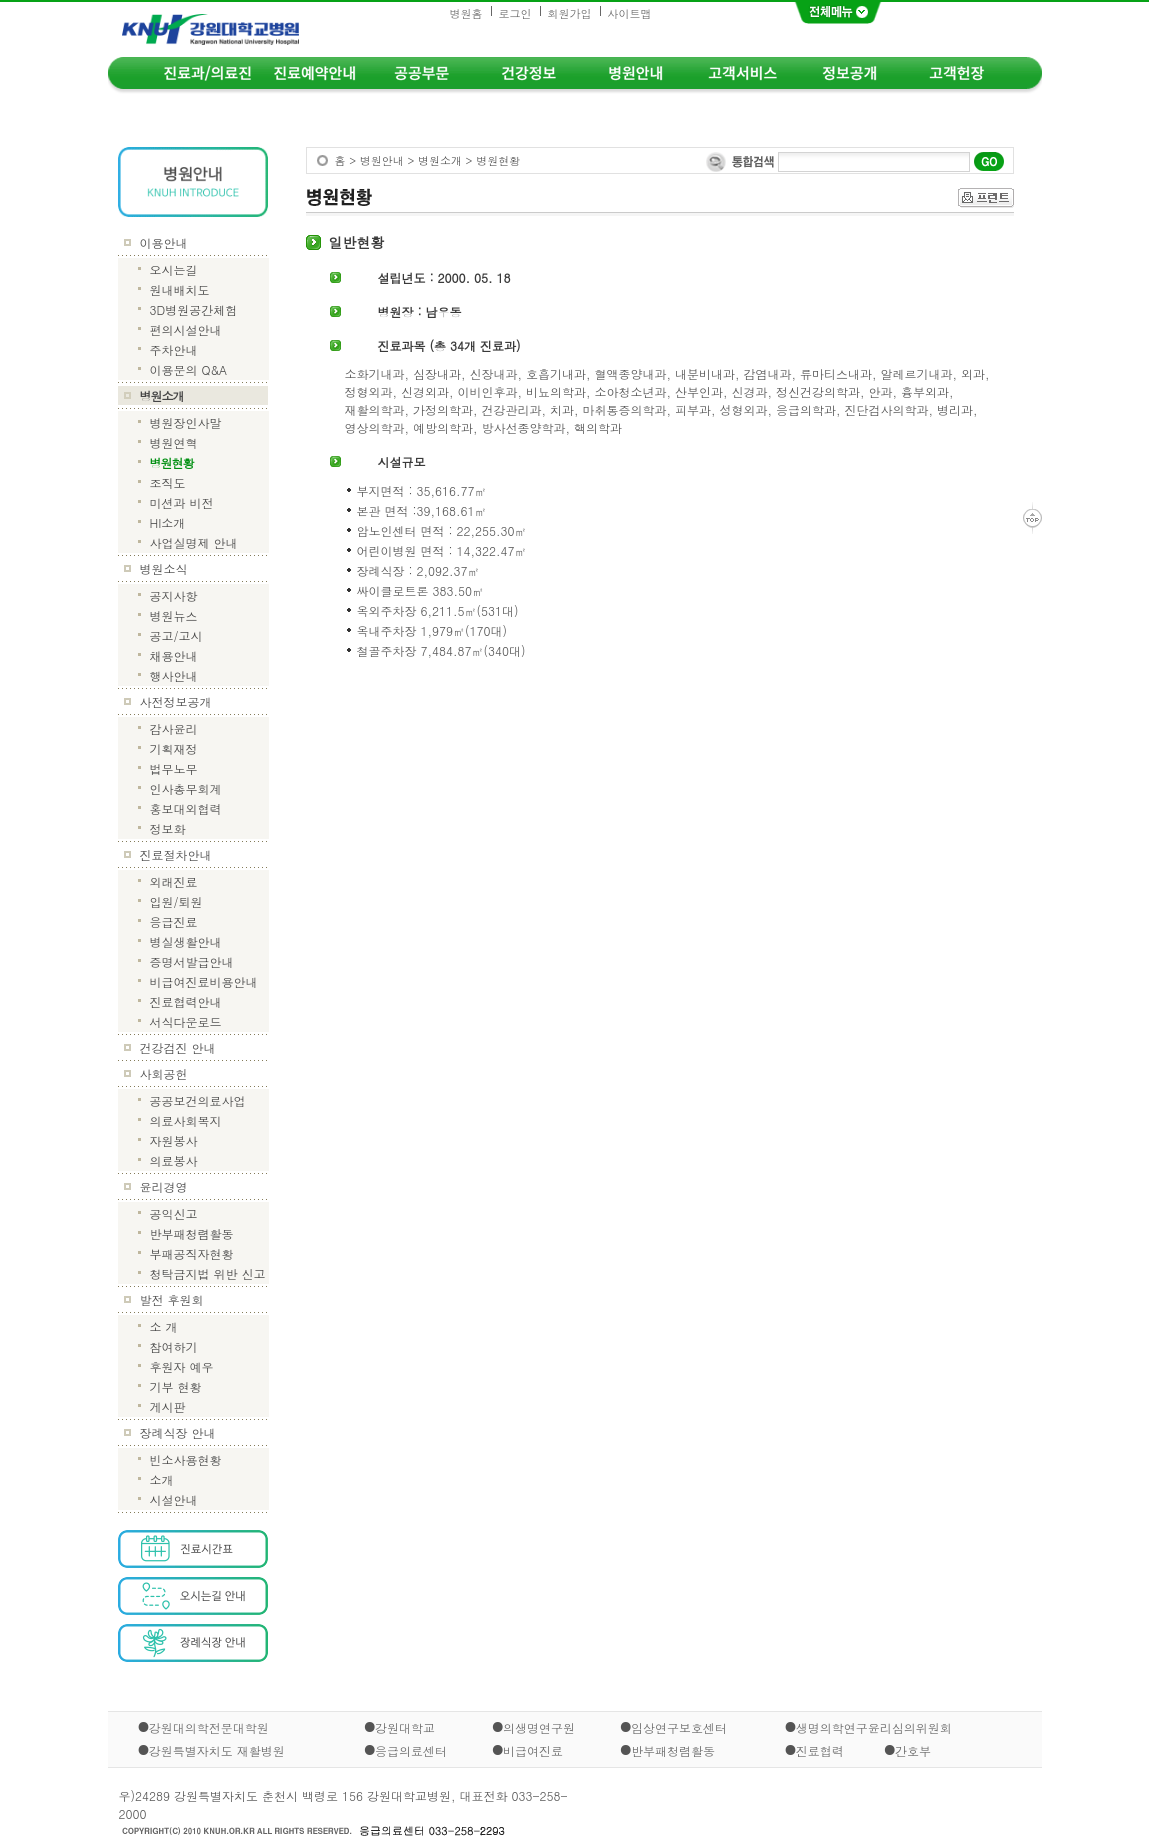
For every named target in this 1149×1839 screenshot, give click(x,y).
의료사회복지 (186, 1120)
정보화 (168, 828)
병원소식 (164, 568)
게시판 (168, 1406)
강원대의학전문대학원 (209, 1727)
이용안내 (164, 242)
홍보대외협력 (186, 808)
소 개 (164, 1326)
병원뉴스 (174, 615)
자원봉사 (174, 1140)
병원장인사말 (186, 422)
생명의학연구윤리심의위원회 (874, 1727)
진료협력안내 (186, 1001)
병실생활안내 (186, 941)
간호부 (913, 1750)
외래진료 (174, 881)
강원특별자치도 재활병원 (217, 1749)
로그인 (515, 13)
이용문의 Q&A (189, 369)
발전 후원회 (172, 1299)
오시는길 (174, 269)
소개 (162, 1479)
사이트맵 (630, 13)
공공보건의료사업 (198, 1100)
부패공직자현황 (192, 1253)
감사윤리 (174, 728)
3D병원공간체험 (194, 309)
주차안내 (174, 349)
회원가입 (570, 13)
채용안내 (174, 655)
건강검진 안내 (178, 1047)
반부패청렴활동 (192, 1233)
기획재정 (174, 748)
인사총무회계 (186, 788)
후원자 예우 (182, 1366)
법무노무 (174, 768)
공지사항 (174, 595)
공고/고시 (176, 635)
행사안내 (174, 675)
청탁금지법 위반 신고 (208, 1273)
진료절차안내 (176, 854)
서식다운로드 (186, 1021)
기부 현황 (176, 1386)
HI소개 (168, 522)
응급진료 (174, 921)
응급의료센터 (411, 1749)
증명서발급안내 (192, 961)
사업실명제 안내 (194, 542)
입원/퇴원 (176, 901)
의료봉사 (174, 1160)
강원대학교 (405, 1727)
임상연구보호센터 (679, 1727)
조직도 (168, 482)
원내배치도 (180, 289)
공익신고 (174, 1213)
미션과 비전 (182, 502)
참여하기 (174, 1346)
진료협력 (820, 1750)
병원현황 (172, 462)
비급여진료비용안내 (204, 981)
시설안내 (174, 1499)
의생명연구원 (539, 1727)
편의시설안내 (186, 329)
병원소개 (162, 395)
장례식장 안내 (178, 1432)
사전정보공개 (176, 701)
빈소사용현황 (186, 1459)
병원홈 (466, 13)
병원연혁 (174, 442)
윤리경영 (164, 1186)
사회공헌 (164, 1073)
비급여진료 (533, 1749)
